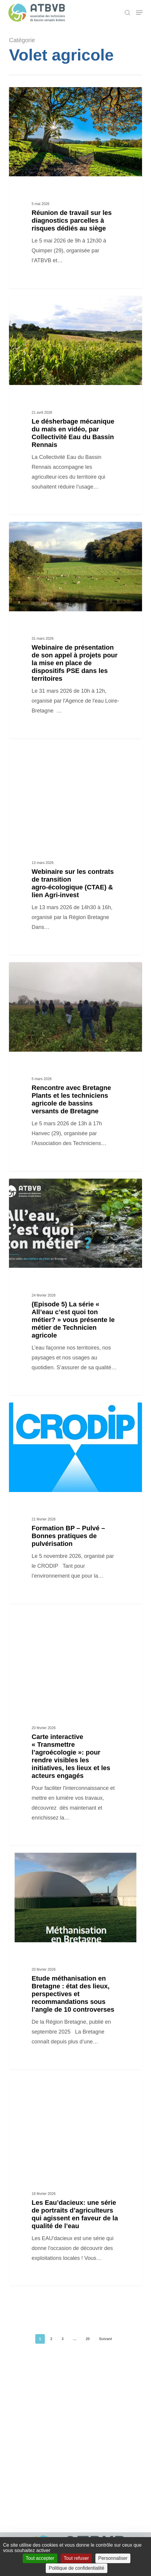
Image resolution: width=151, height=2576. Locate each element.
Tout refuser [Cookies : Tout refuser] (76, 2558)
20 (88, 2339)
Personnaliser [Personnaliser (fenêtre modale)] (113, 2558)
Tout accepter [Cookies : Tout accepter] (40, 2558)
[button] (139, 13)
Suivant (105, 2339)
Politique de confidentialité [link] (76, 2568)
